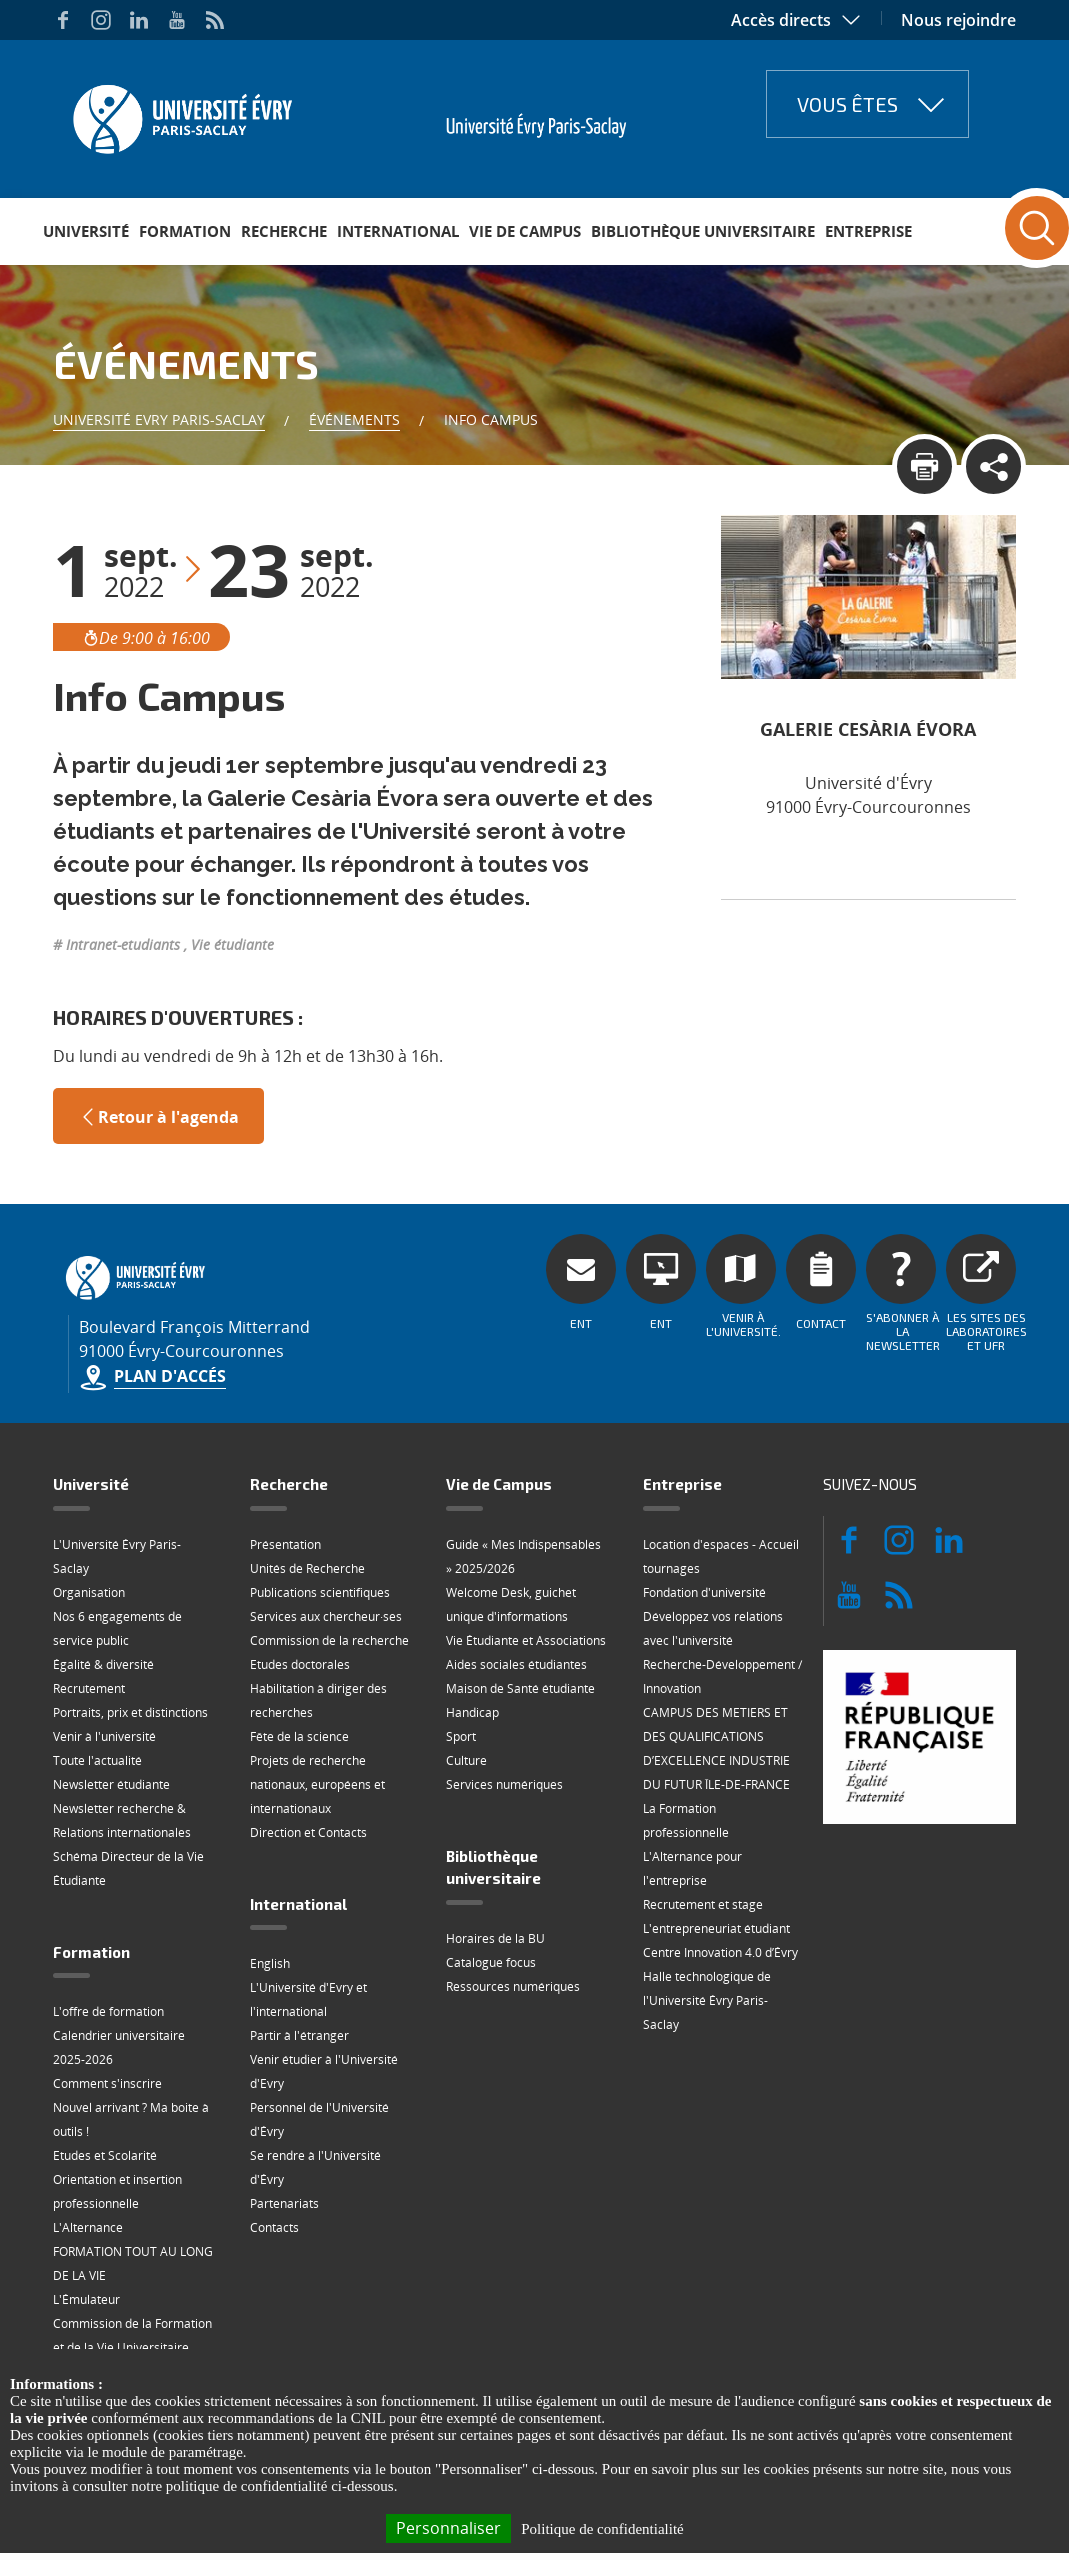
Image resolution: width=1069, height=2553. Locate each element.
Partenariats (284, 2203)
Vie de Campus (525, 231)
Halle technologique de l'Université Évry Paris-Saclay (707, 2000)
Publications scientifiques (320, 1592)
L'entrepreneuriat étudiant (716, 1928)
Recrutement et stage (703, 1904)
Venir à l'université (104, 1736)
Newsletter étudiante (111, 1784)
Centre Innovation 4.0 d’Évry (720, 1952)
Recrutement (89, 1688)
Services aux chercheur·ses (326, 1616)
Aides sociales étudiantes (516, 1664)
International (398, 231)
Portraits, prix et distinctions (130, 1712)
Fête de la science (299, 1736)
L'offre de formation (108, 2011)
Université (86, 231)
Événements (354, 419)
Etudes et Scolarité (105, 2155)
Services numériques (504, 1784)
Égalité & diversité (103, 1664)
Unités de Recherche (307, 1568)
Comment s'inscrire (107, 2083)
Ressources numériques (513, 1986)
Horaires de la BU (495, 1938)
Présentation (285, 1544)
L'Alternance (88, 2227)
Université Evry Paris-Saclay (159, 419)
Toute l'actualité (97, 1760)
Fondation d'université (704, 1592)
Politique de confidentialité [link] (602, 2529)
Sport (461, 1736)
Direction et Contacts (308, 1832)
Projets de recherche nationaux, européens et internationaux (317, 1784)
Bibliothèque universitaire (703, 231)
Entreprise (868, 231)
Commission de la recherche (329, 1640)
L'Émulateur (86, 2299)
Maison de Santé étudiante (520, 1688)
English (270, 1963)
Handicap (472, 1712)
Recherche (284, 231)
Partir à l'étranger (299, 2035)
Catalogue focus (491, 1962)
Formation (185, 231)
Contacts (274, 2227)
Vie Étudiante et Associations (526, 1640)
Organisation (89, 1592)
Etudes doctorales (300, 1664)
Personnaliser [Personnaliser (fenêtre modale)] (448, 2528)
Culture (466, 1760)
